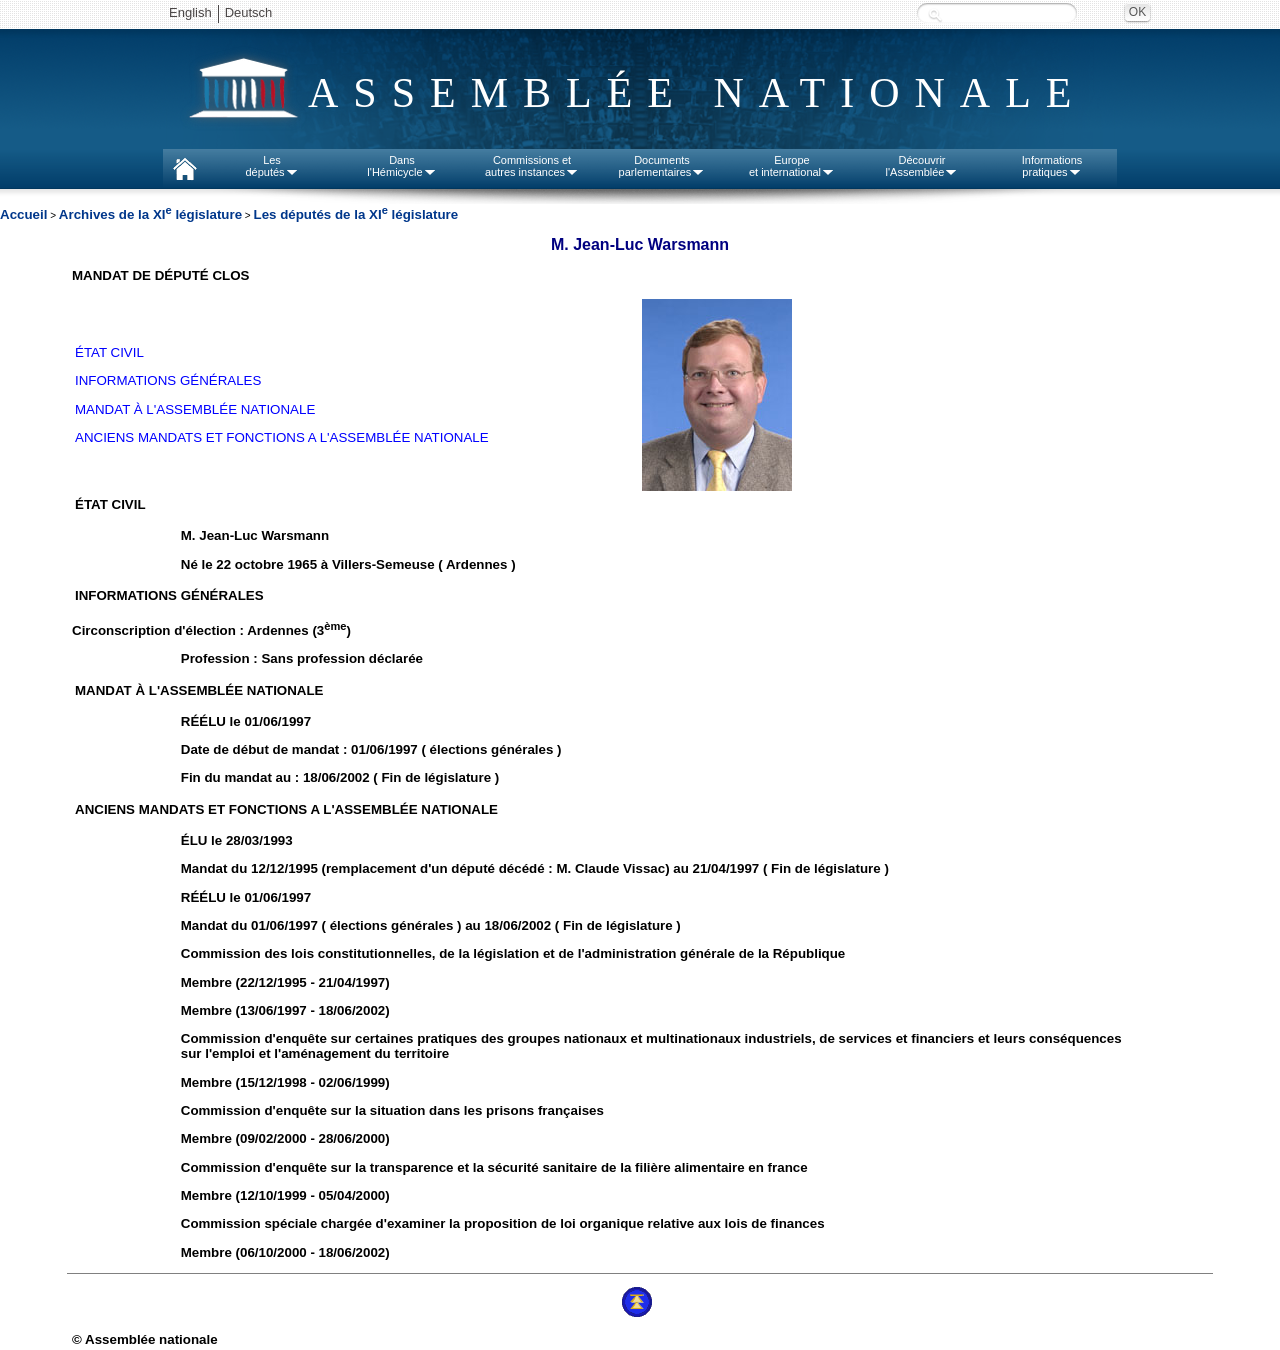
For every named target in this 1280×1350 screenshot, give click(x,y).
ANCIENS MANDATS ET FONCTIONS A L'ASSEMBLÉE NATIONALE (282, 437)
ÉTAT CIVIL (109, 352)
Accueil (23, 214)
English (190, 12)
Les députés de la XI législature (355, 214)
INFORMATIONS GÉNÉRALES (168, 380)
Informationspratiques (1052, 166)
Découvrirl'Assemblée (922, 166)
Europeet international (792, 166)
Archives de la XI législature (150, 214)
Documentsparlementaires (662, 166)
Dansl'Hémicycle (401, 166)
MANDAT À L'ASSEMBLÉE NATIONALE (195, 409)
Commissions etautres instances (532, 166)
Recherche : (935, 14)
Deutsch (249, 12)
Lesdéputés (271, 166)
